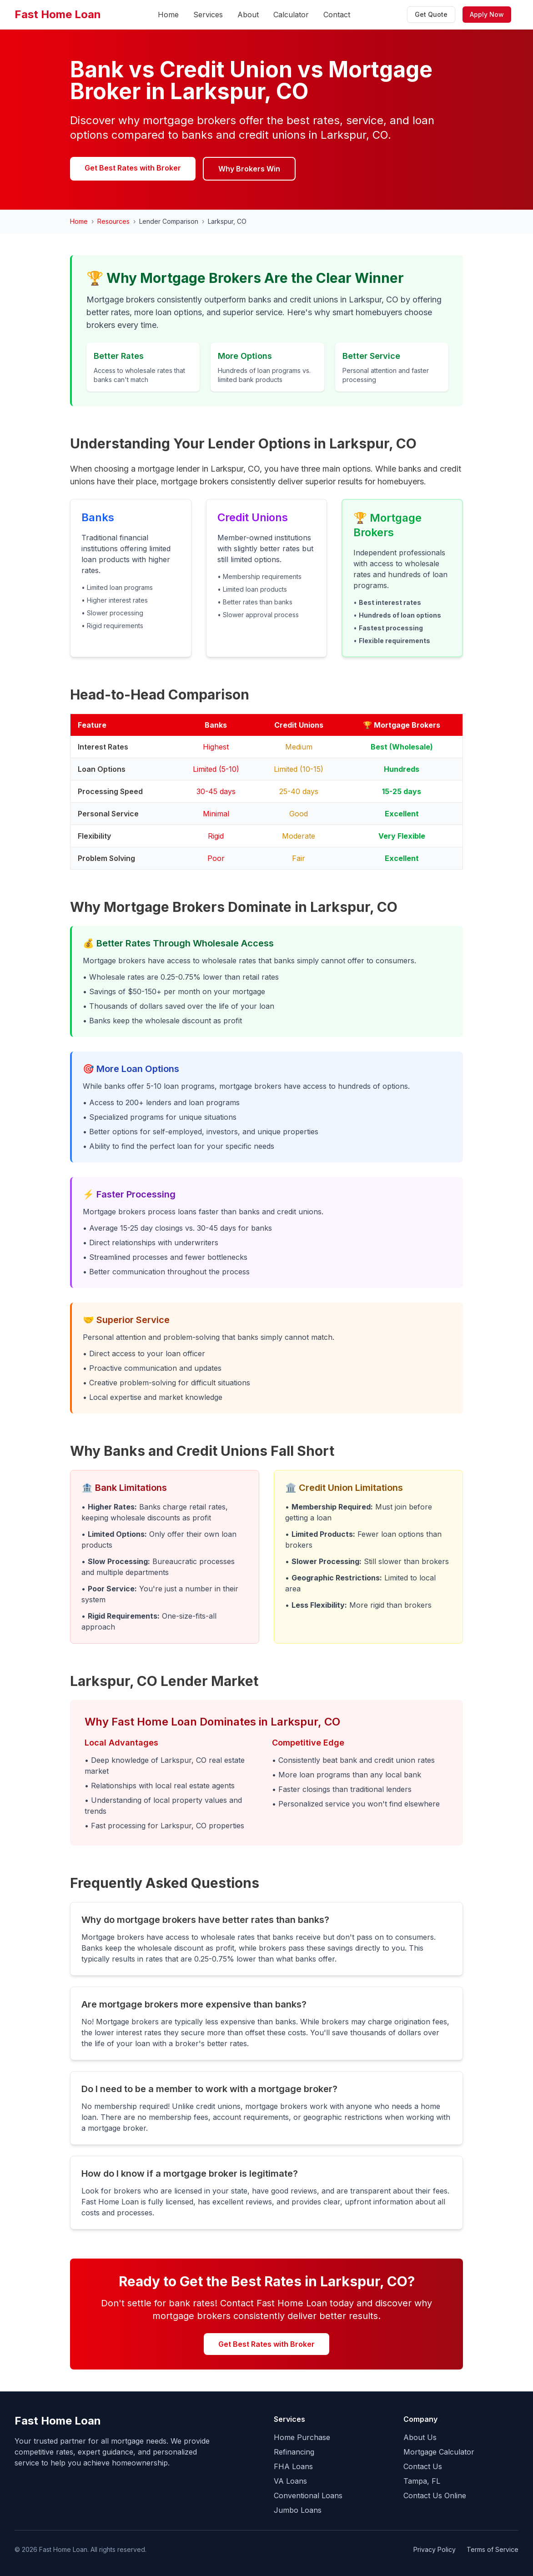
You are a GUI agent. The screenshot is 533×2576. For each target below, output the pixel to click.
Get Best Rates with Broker (133, 167)
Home (168, 14)
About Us (420, 2437)
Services (208, 14)
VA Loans (290, 2480)
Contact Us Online (434, 2495)
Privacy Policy (434, 2549)
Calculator (291, 14)
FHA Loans (293, 2466)
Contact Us (422, 2466)
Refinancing (294, 2451)
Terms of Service (492, 2549)
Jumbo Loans (298, 2510)
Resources (113, 221)
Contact (336, 14)
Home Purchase (302, 2437)
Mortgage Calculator (438, 2451)
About (248, 14)
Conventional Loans (308, 2495)
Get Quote (431, 14)
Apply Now (487, 14)
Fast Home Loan (58, 14)
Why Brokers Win (249, 168)
